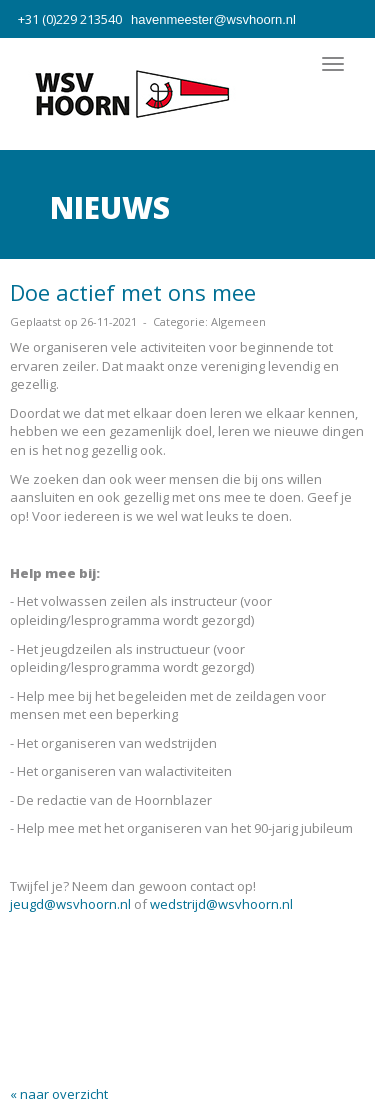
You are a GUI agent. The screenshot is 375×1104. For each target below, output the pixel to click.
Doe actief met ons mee (133, 292)
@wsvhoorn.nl (213, 19)
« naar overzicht (59, 1094)
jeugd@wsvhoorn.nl (70, 904)
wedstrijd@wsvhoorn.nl (221, 904)
